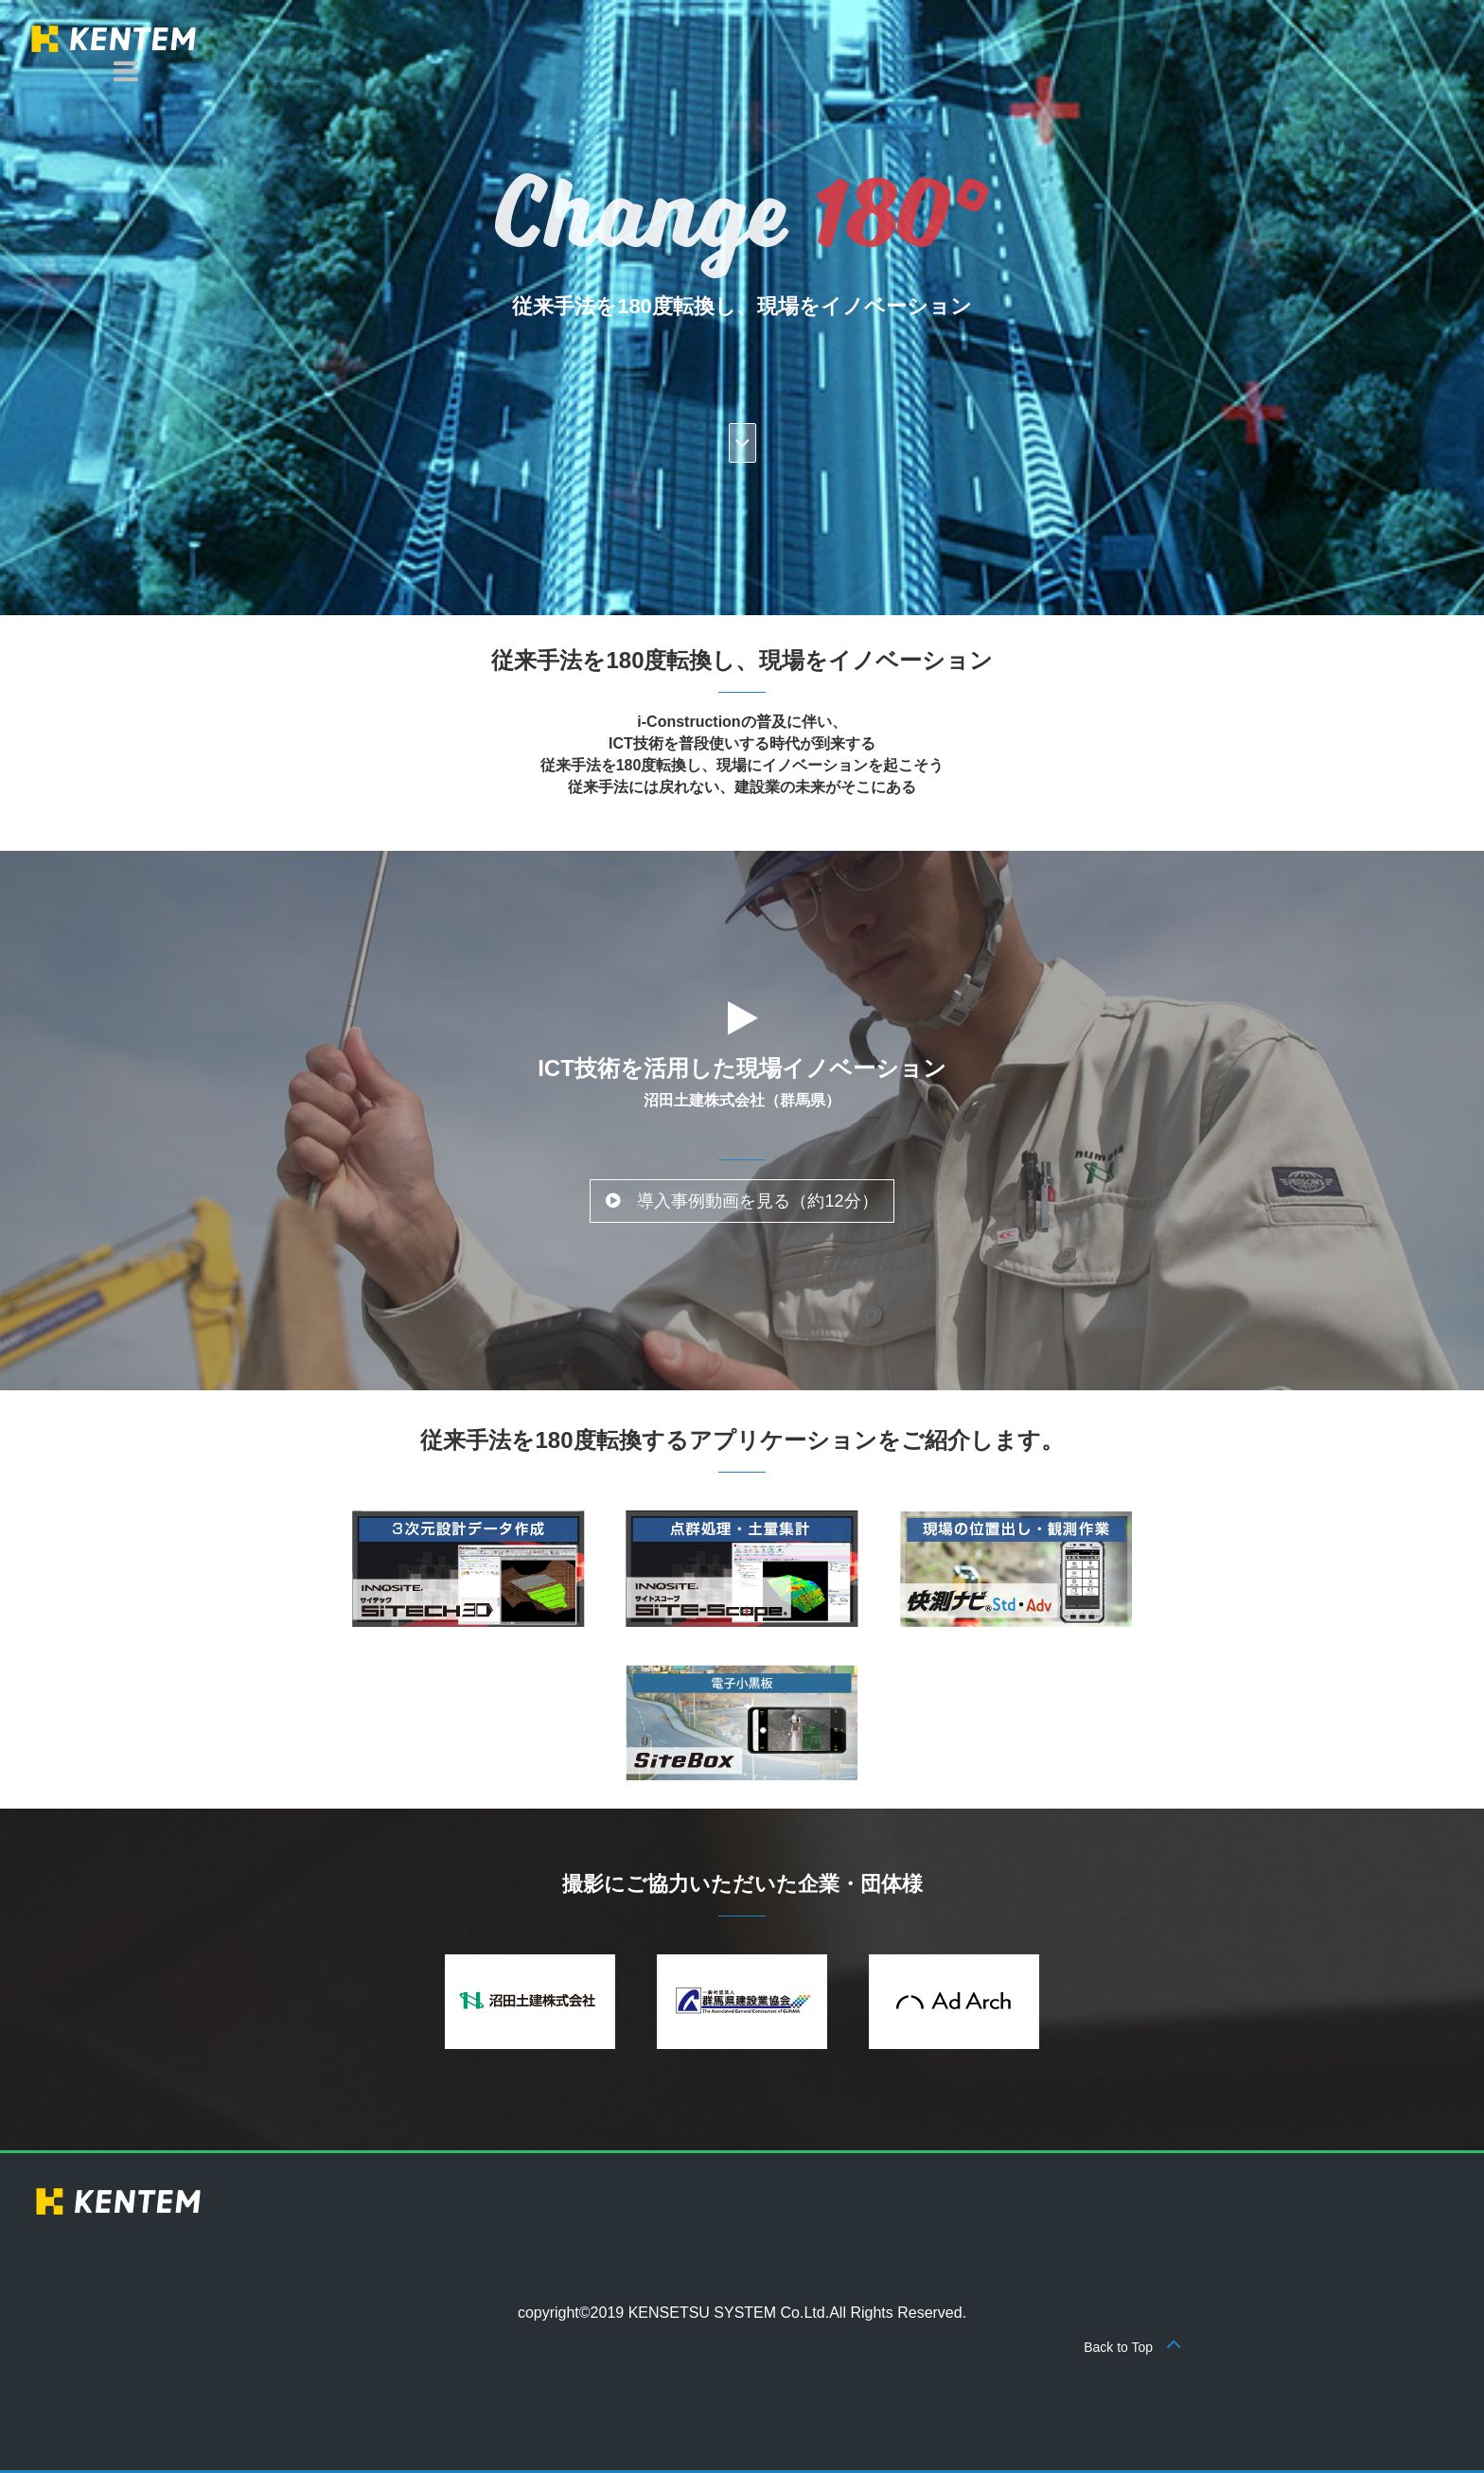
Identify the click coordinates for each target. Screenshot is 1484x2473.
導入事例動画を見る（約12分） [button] (741, 1201)
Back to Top (1133, 2347)
